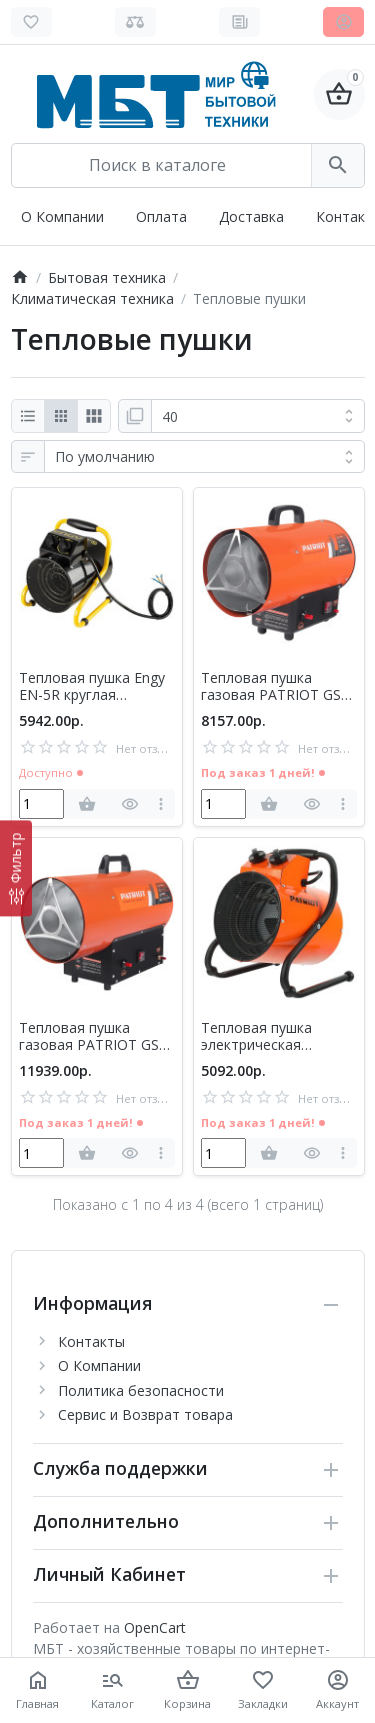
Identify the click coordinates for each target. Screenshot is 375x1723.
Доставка (251, 216)
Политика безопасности (141, 1390)
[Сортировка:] (204, 457)
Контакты (91, 1341)
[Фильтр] (16, 868)
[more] (161, 804)
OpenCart (155, 1627)
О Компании (62, 216)
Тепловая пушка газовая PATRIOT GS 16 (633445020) (271, 687)
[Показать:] (258, 416)
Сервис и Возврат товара (145, 1414)
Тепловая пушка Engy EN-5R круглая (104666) (92, 687)
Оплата (161, 216)
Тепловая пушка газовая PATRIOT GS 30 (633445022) (89, 1037)
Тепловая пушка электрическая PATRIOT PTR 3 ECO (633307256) (268, 1037)
